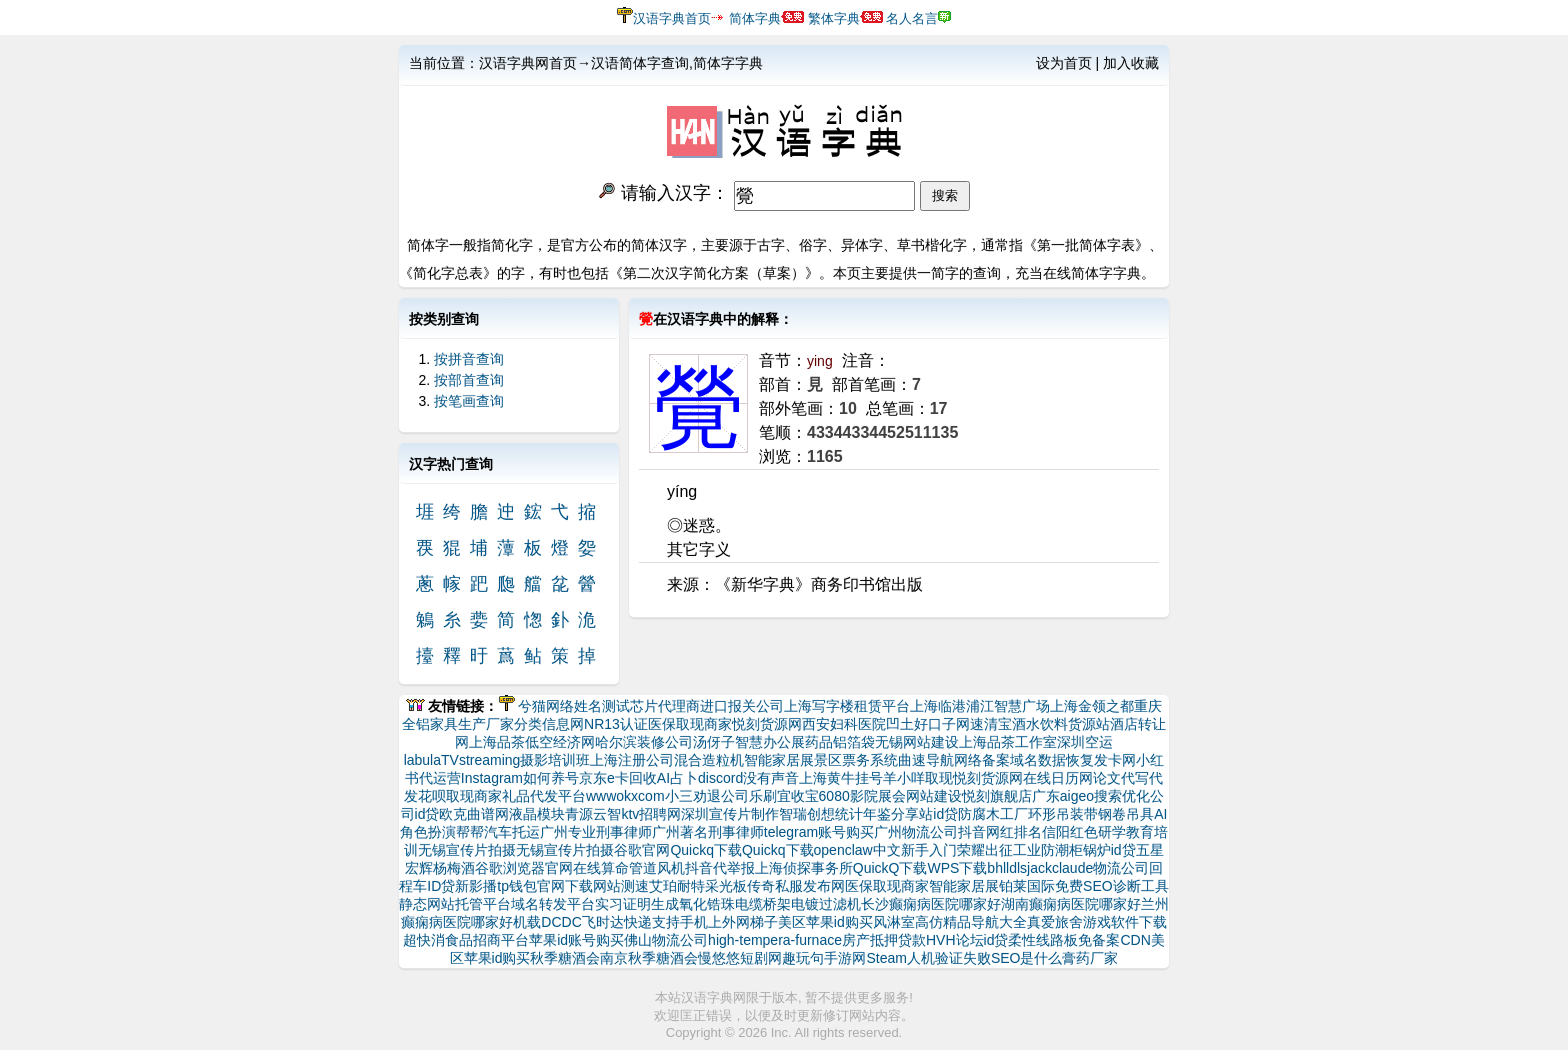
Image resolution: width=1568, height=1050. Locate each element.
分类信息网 (549, 724)
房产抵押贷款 (884, 940)
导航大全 (999, 922)
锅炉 (1097, 850)
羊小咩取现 (918, 778)
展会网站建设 (920, 796)
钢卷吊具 (1126, 814)
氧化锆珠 (707, 904)
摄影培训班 (555, 760)
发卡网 (1115, 760)
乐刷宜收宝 (784, 796)
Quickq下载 (706, 850)
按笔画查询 (469, 401)
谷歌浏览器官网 (524, 868)
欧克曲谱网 (474, 814)
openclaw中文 (857, 850)
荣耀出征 (985, 850)
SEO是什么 (1027, 958)
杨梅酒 (454, 868)
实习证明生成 (637, 904)
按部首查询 (469, 380)
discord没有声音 (748, 778)
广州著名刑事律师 (708, 832)
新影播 (476, 886)
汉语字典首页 (672, 18)
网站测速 (621, 886)
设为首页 (1064, 63)
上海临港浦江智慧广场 (980, 706)
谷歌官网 (642, 850)
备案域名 (1010, 760)
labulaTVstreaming (462, 760)
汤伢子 (714, 742)
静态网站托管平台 (455, 904)
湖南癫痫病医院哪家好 (1071, 904)
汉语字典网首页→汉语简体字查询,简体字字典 (621, 63)
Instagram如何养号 (520, 778)
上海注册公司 (632, 760)
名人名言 (912, 18)
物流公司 (1121, 868)
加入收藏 (1131, 63)
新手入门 (929, 850)
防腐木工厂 (993, 814)
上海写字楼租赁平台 (847, 706)
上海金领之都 (1092, 706)
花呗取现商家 (460, 796)
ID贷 (441, 886)
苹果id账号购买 (576, 940)
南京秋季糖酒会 (649, 958)
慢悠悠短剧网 (740, 958)
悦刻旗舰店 (997, 796)
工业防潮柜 (1048, 850)
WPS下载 (957, 868)
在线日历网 (1058, 778)
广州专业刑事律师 (596, 832)
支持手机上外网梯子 (715, 922)
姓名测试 (602, 706)
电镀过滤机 (826, 904)
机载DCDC (547, 922)
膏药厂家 (1090, 958)
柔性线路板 (1043, 940)
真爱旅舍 (1055, 922)
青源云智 (593, 814)
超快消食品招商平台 (466, 940)
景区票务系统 (856, 760)
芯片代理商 (665, 706)
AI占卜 (677, 778)
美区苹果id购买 (825, 922)
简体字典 (755, 18)
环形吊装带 (1063, 814)
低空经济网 (560, 742)
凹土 (900, 724)
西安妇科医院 (844, 724)
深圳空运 (1085, 742)
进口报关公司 (742, 706)
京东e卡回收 (618, 778)
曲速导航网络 (940, 760)
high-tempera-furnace (775, 940)
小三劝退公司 (707, 796)
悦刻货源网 (767, 724)
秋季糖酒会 (565, 958)
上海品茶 (497, 742)
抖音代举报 (720, 868)
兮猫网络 (546, 706)
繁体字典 (834, 18)
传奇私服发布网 (796, 886)
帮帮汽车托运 (498, 832)
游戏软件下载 (1125, 922)
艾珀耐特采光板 (698, 886)
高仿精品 (943, 922)
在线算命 (601, 868)
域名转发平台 (553, 904)
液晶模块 (537, 814)
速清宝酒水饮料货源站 (1040, 724)
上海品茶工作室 (1008, 742)
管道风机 (657, 868)
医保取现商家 (690, 724)
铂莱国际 (1027, 886)
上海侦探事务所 (804, 868)
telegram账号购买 (819, 832)
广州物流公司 (916, 832)
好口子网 (942, 724)
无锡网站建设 (917, 742)
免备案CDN (1114, 940)
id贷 (427, 814)
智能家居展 (779, 760)
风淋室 (894, 922)
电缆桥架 (763, 904)
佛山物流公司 (666, 940)
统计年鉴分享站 (884, 814)
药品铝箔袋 (840, 742)
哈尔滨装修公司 (644, 742)
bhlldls (1007, 868)
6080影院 (848, 796)
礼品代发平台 (544, 796)
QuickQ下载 (890, 868)
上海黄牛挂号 (841, 778)
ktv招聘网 (651, 814)
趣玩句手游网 (824, 958)
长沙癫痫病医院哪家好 (931, 904)
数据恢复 (1066, 760)
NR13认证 (616, 724)
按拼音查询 (469, 359)
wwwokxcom (625, 796)
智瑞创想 (807, 814)
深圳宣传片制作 (730, 814)
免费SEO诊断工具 (1112, 886)
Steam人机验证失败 (928, 958)
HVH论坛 (955, 940)
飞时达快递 (617, 922)
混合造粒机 (709, 760)
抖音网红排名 (1000, 832)
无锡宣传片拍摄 (467, 850)
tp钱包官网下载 (545, 886)
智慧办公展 (770, 742)
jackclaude (1060, 868)
